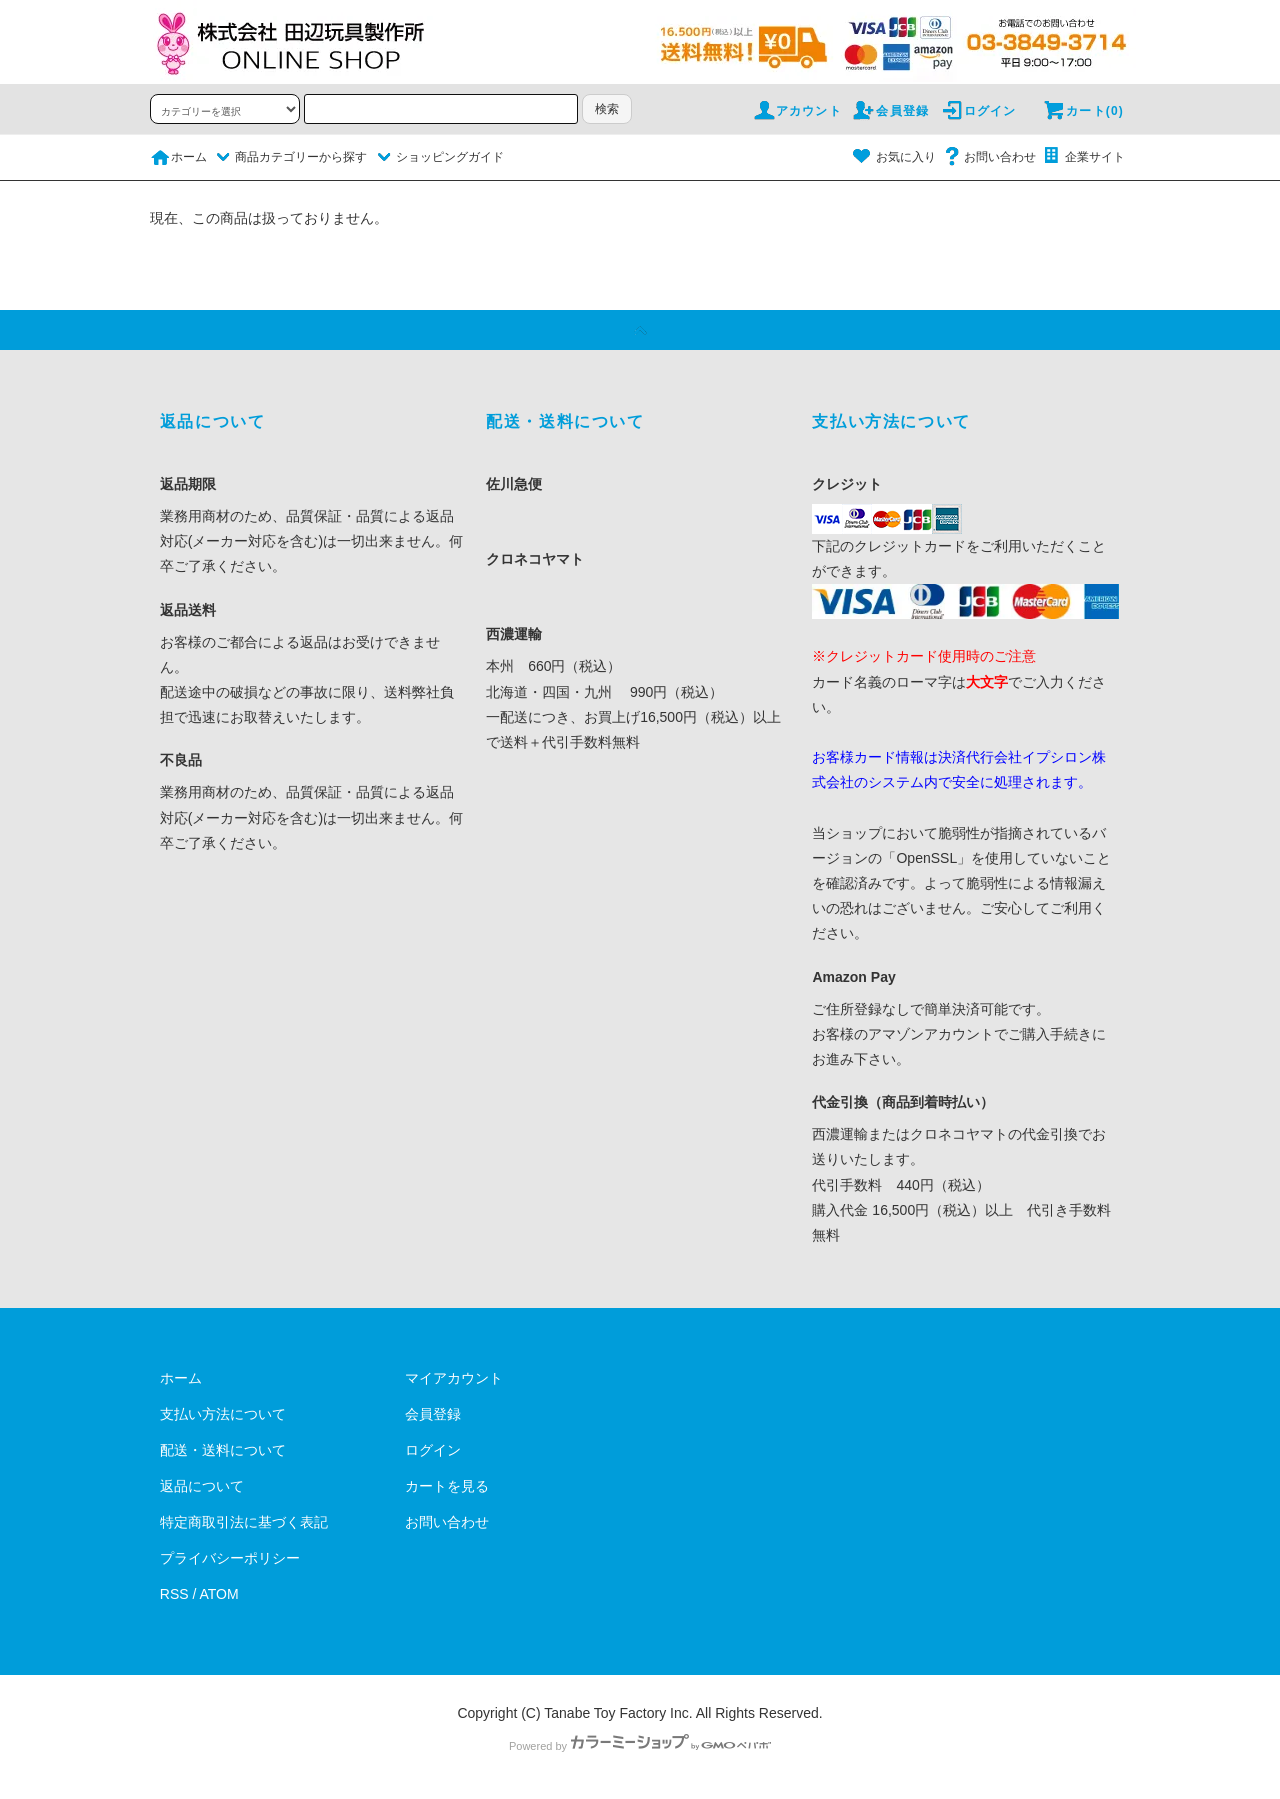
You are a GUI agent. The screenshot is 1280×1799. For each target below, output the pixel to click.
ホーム (178, 157)
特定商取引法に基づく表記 (244, 1522)
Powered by (640, 1746)
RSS (174, 1594)
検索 (607, 109)
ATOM (219, 1594)
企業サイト (1083, 157)
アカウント (797, 111)
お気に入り (894, 157)
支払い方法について (223, 1414)
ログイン (978, 111)
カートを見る (447, 1486)
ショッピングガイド (438, 157)
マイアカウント (454, 1378)
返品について (202, 1486)
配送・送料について (223, 1450)
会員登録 (890, 111)
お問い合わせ (988, 157)
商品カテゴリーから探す (289, 157)
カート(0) (1083, 111)
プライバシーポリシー (230, 1558)
